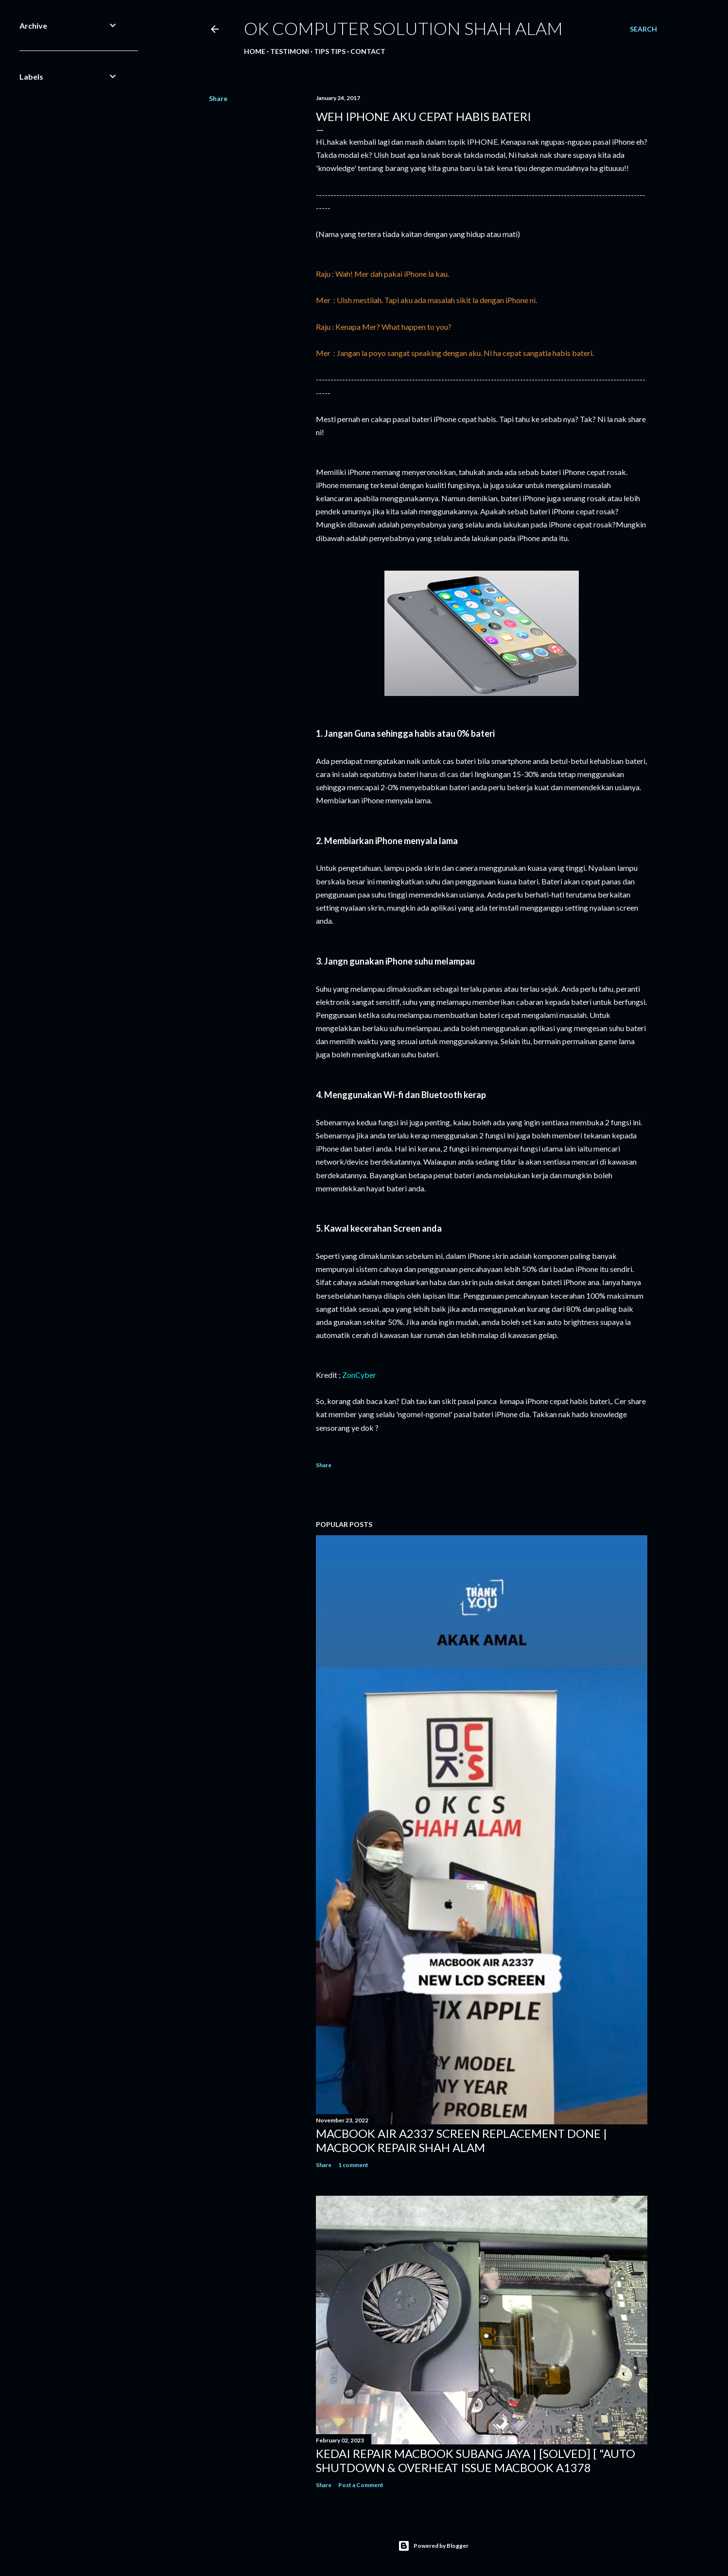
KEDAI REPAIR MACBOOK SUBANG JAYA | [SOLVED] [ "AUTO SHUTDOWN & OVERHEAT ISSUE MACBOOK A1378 (475, 2460)
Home (254, 51)
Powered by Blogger (433, 2546)
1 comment (353, 2165)
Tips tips (330, 51)
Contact (367, 51)
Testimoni (289, 51)
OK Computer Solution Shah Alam (403, 28)
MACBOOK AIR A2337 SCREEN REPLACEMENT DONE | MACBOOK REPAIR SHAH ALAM (461, 2140)
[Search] (643, 29)
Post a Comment (360, 2485)
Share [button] (218, 98)
